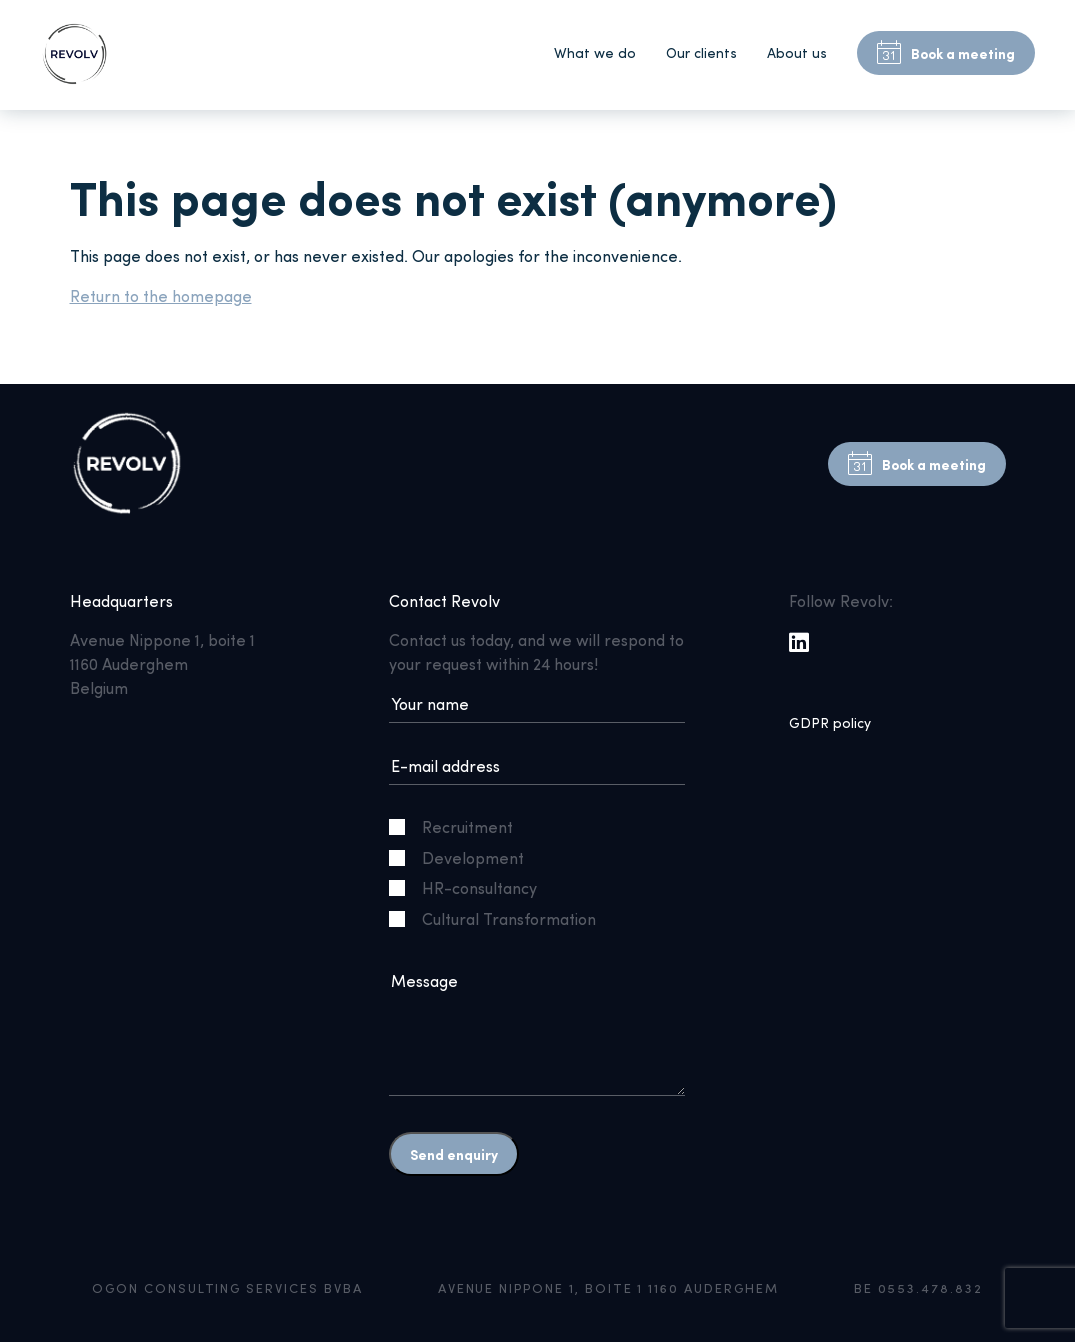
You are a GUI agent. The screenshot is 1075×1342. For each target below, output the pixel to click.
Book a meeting (946, 53)
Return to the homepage (161, 295)
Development (464, 857)
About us (797, 52)
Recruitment (459, 826)
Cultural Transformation (500, 918)
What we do (595, 52)
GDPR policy (830, 722)
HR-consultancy (471, 887)
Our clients (701, 52)
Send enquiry (454, 1154)
